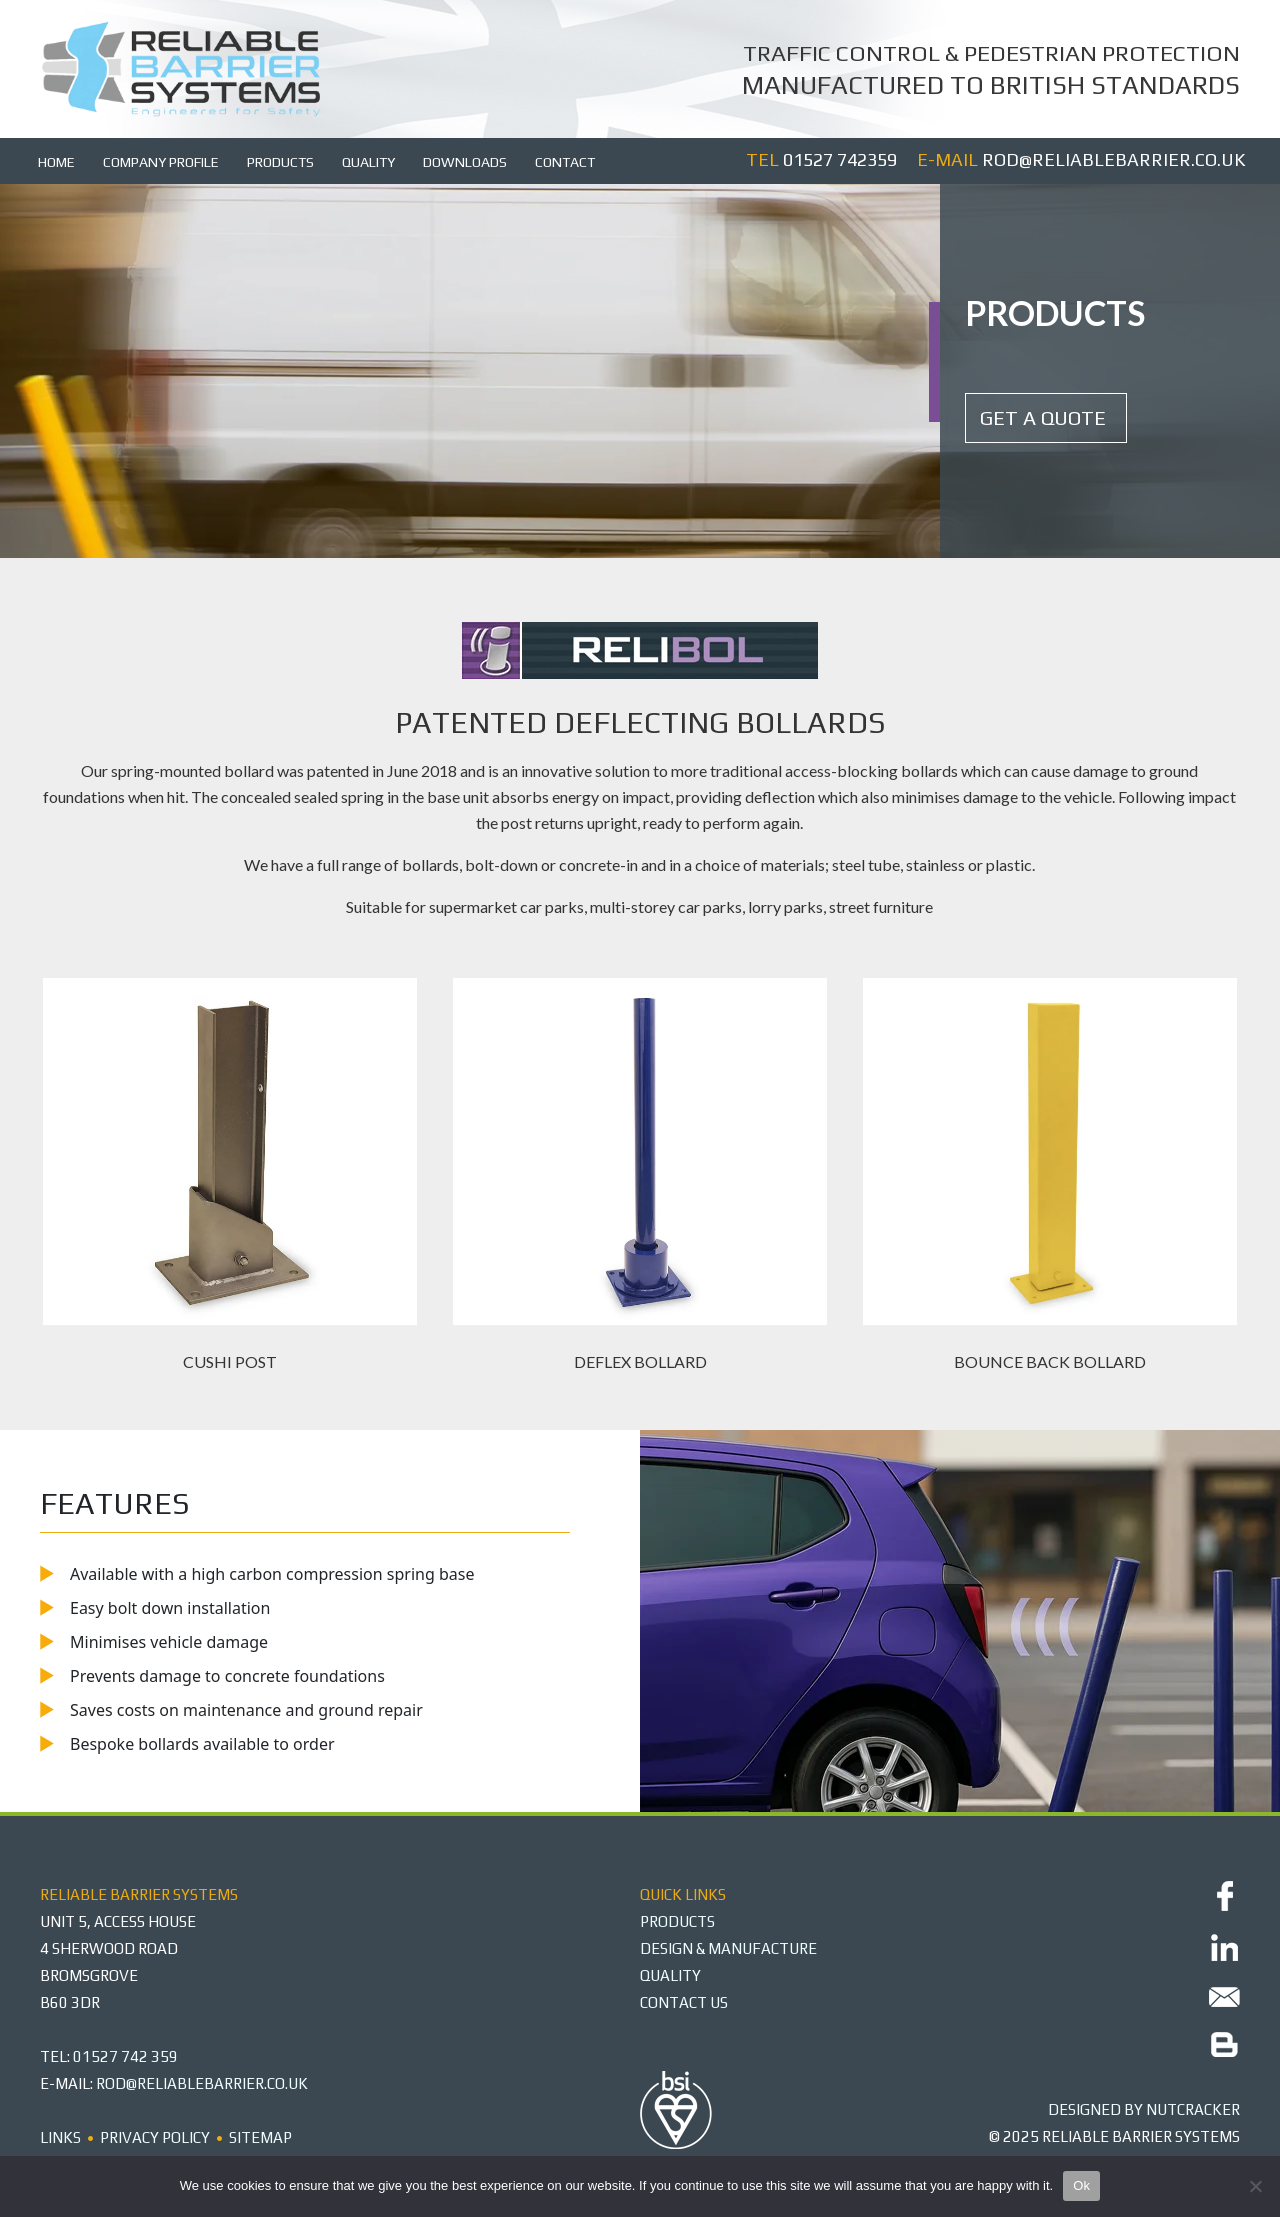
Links (60, 2137)
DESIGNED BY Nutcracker (1144, 2109)
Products (280, 162)
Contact (565, 162)
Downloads (465, 162)
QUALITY (670, 1975)
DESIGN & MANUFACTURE (728, 1948)
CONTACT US (684, 2002)
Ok (1081, 2185)
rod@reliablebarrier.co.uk (1113, 159)
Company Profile (161, 162)
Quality (368, 162)
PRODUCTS (677, 1921)
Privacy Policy (155, 2137)
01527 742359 (840, 159)
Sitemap (260, 2137)
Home (56, 162)
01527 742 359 (125, 2056)
